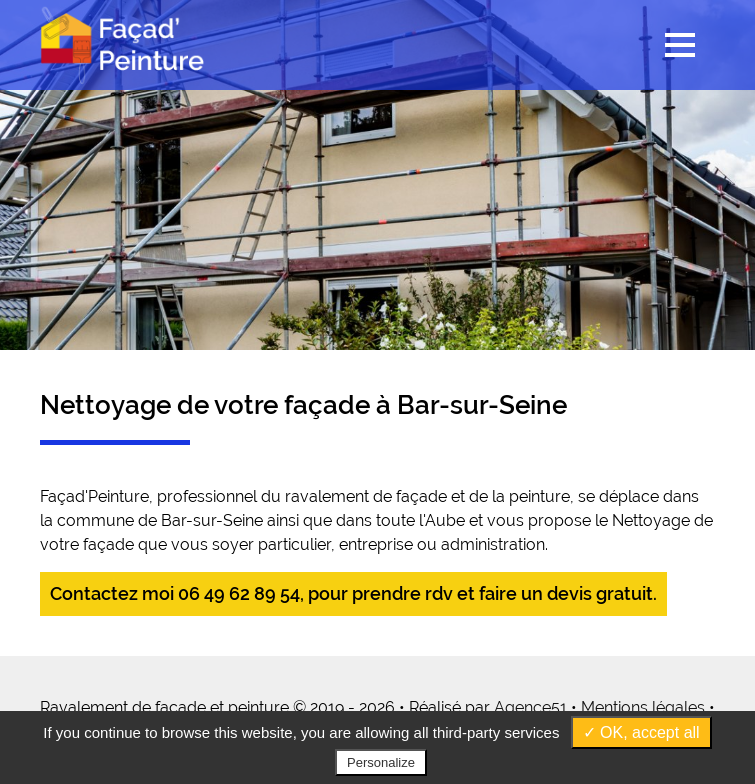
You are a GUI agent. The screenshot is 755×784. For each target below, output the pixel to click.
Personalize (381, 762)
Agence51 (530, 707)
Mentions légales (643, 707)
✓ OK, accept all (641, 732)
